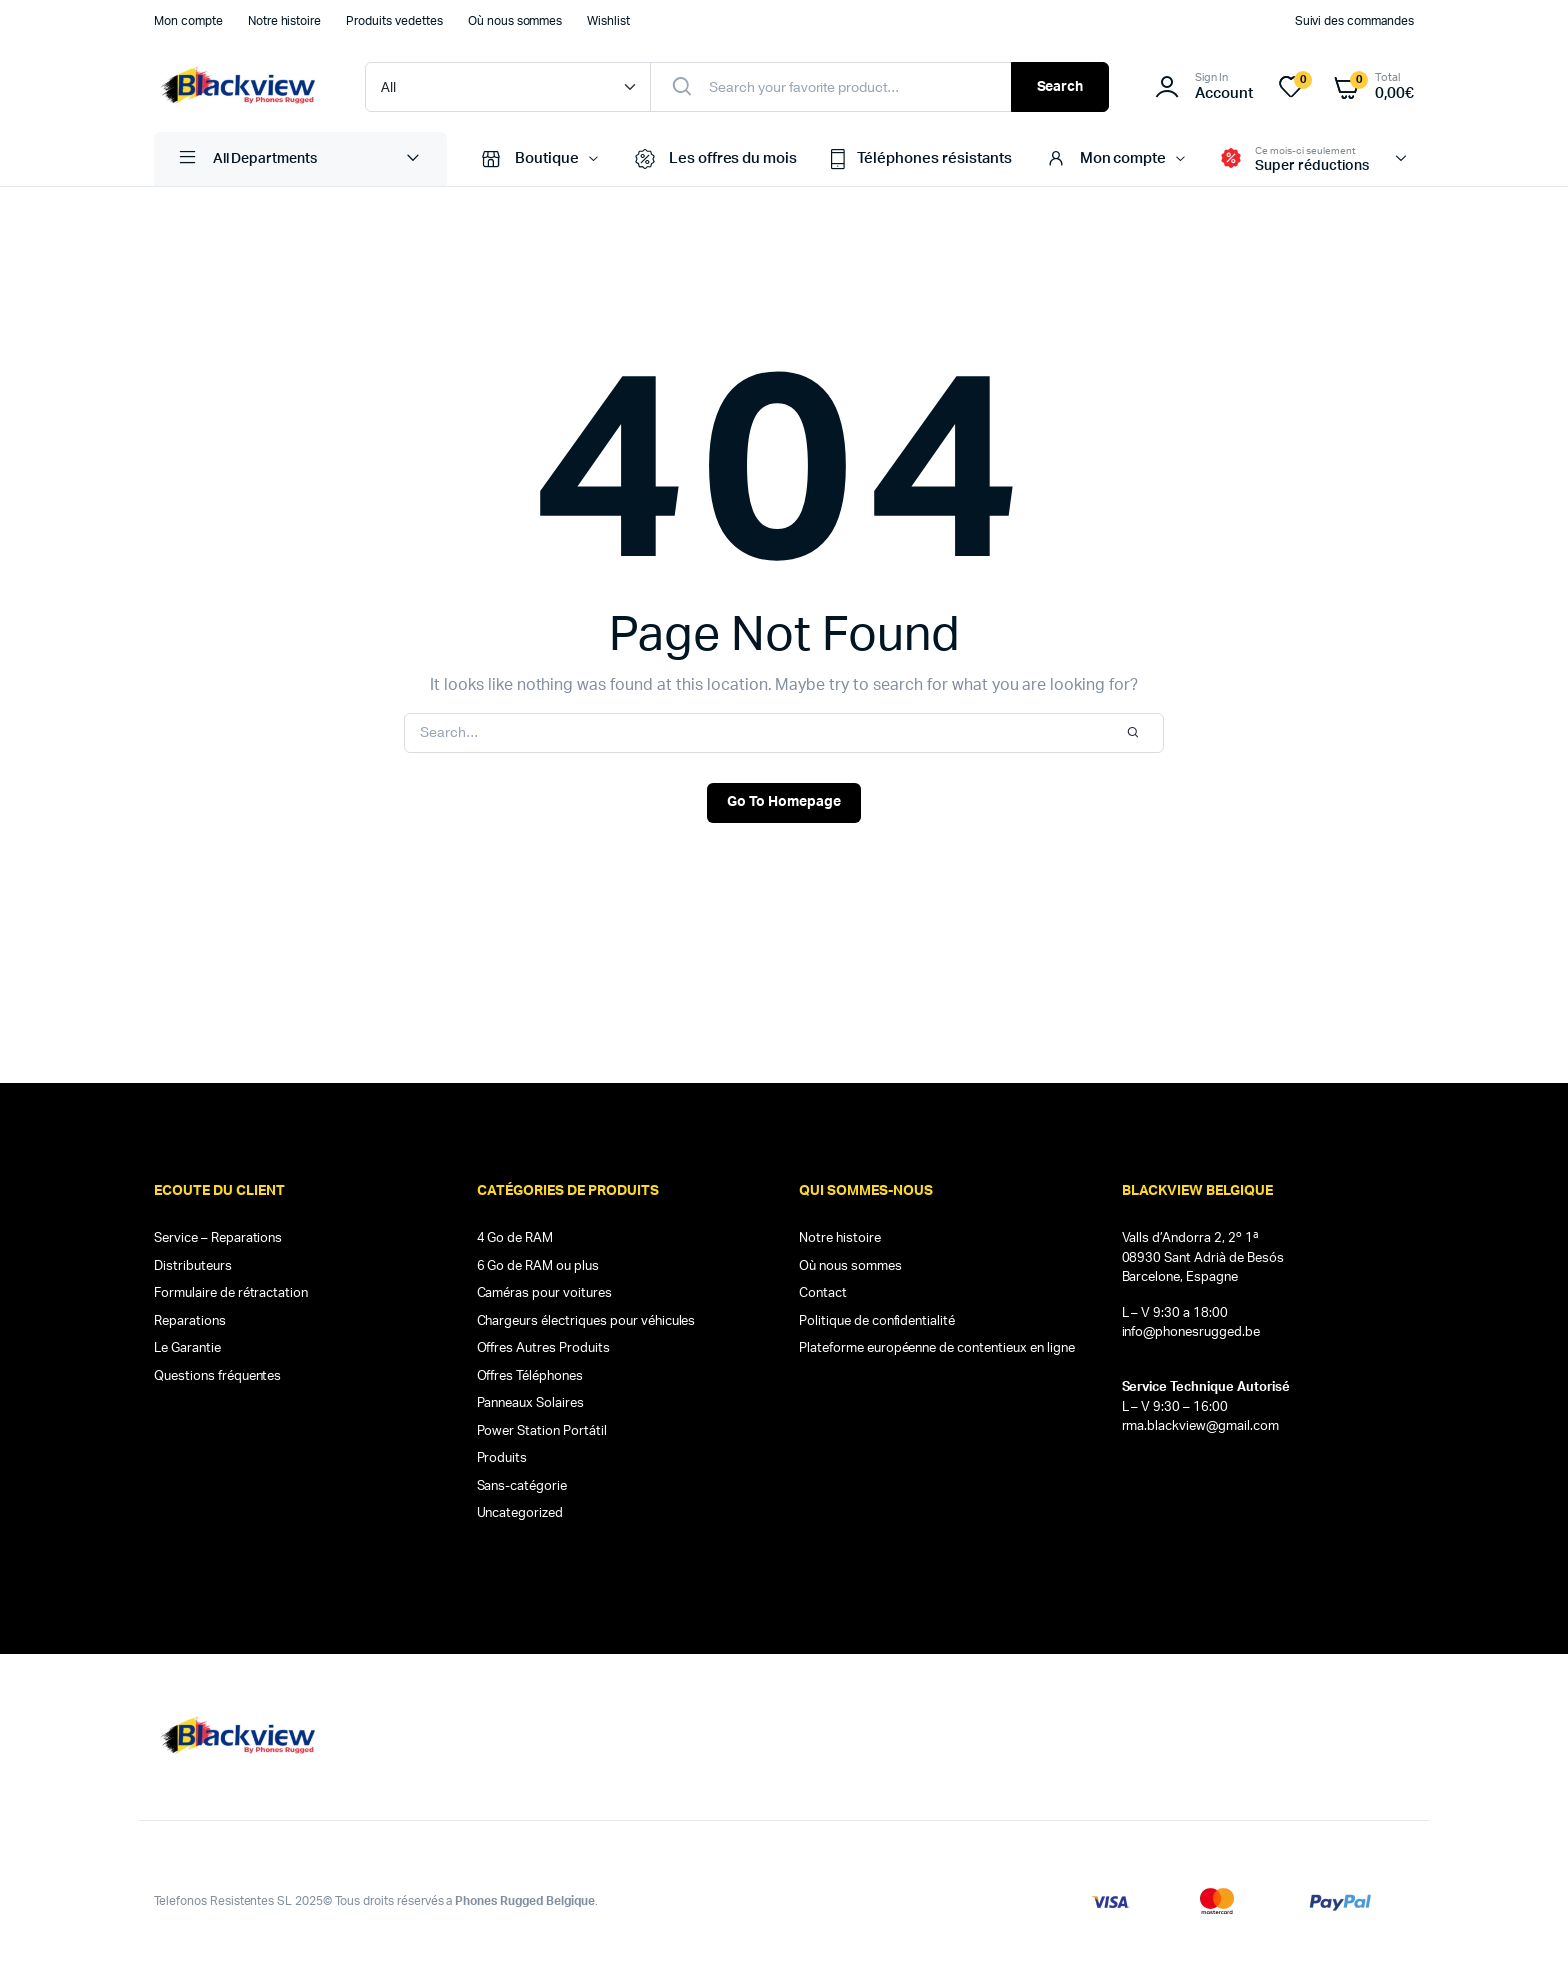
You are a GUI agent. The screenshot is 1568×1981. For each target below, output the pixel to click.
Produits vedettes (394, 21)
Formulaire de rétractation (231, 1293)
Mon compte (188, 21)
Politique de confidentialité (877, 1321)
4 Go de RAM (515, 1238)
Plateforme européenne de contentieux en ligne (937, 1348)
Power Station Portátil (542, 1431)
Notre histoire (285, 21)
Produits (502, 1458)
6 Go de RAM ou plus (538, 1266)
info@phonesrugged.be (1191, 1332)
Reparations (190, 1321)
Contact (823, 1293)
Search (1060, 87)
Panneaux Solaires (531, 1403)
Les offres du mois (714, 159)
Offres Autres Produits (543, 1348)
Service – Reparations (218, 1238)
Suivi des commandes (1354, 21)
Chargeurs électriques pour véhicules (586, 1321)
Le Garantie (187, 1348)
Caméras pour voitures (544, 1293)
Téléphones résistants (919, 159)
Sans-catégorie (522, 1486)
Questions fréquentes (217, 1376)
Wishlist (608, 21)
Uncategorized (520, 1513)
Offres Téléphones (530, 1376)
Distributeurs (193, 1266)
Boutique (528, 159)
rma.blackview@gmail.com (1200, 1426)
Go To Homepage (784, 802)
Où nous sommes (515, 21)
